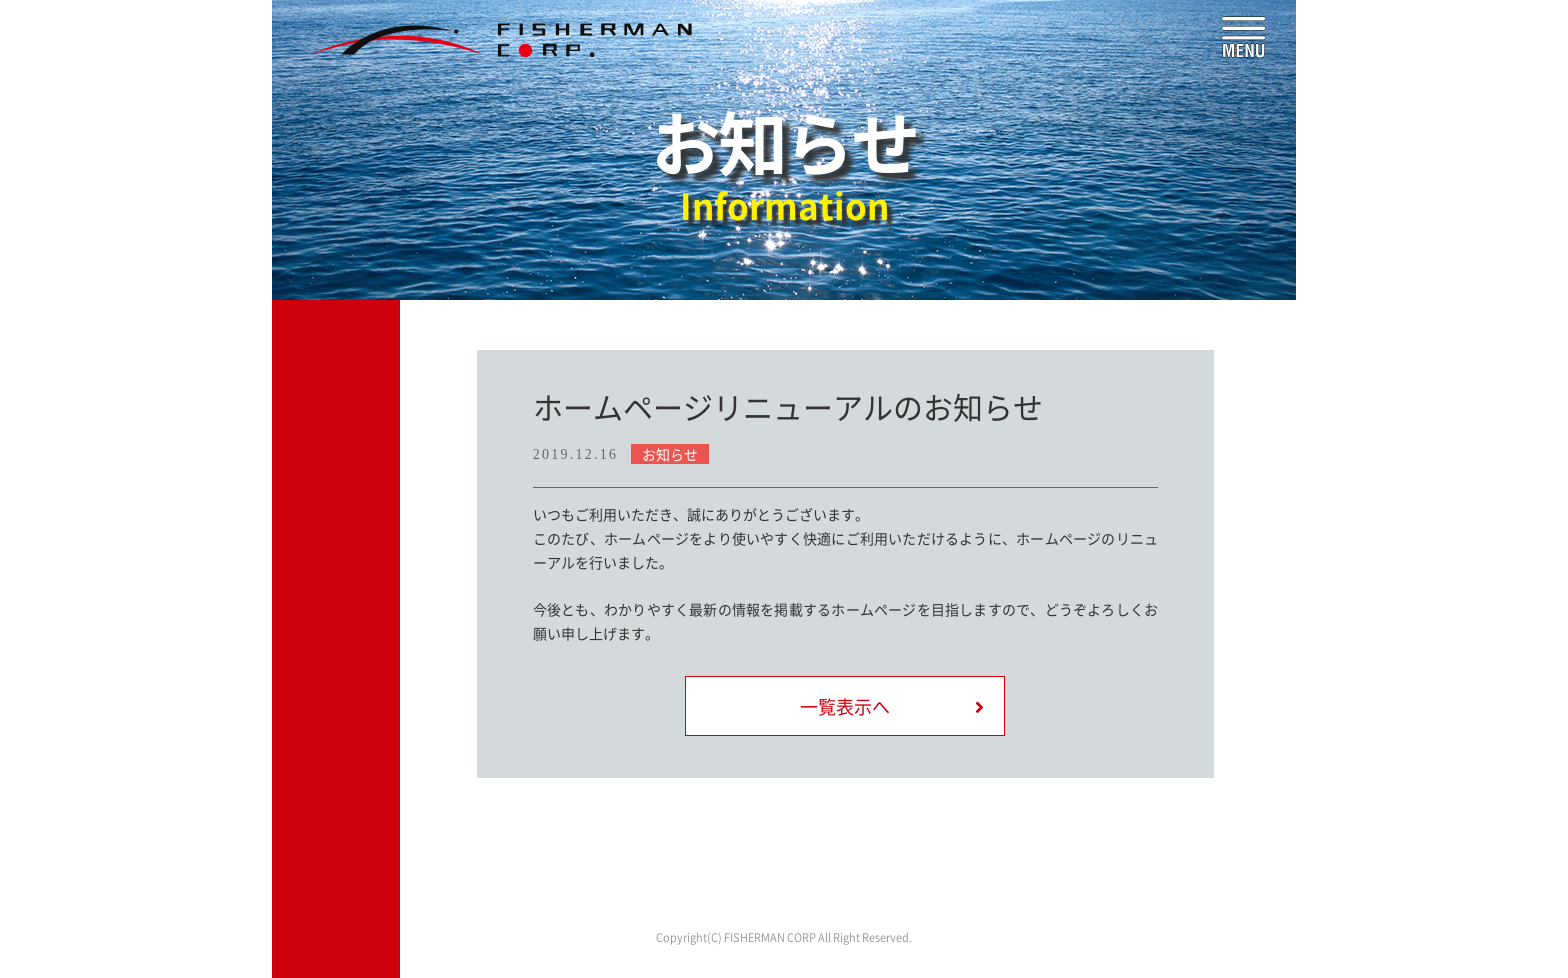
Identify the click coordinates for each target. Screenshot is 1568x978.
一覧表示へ (845, 706)
